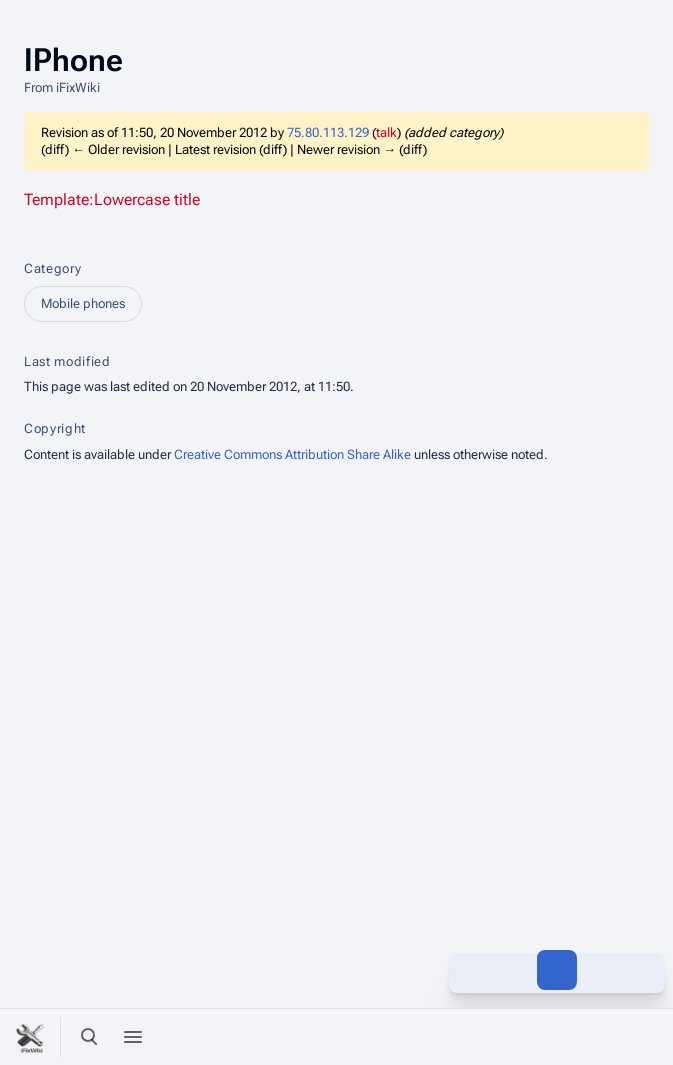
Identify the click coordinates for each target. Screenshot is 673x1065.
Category (52, 268)
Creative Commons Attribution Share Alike (292, 454)
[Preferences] (601, 1037)
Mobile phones (83, 303)
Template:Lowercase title (112, 199)
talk (386, 132)
